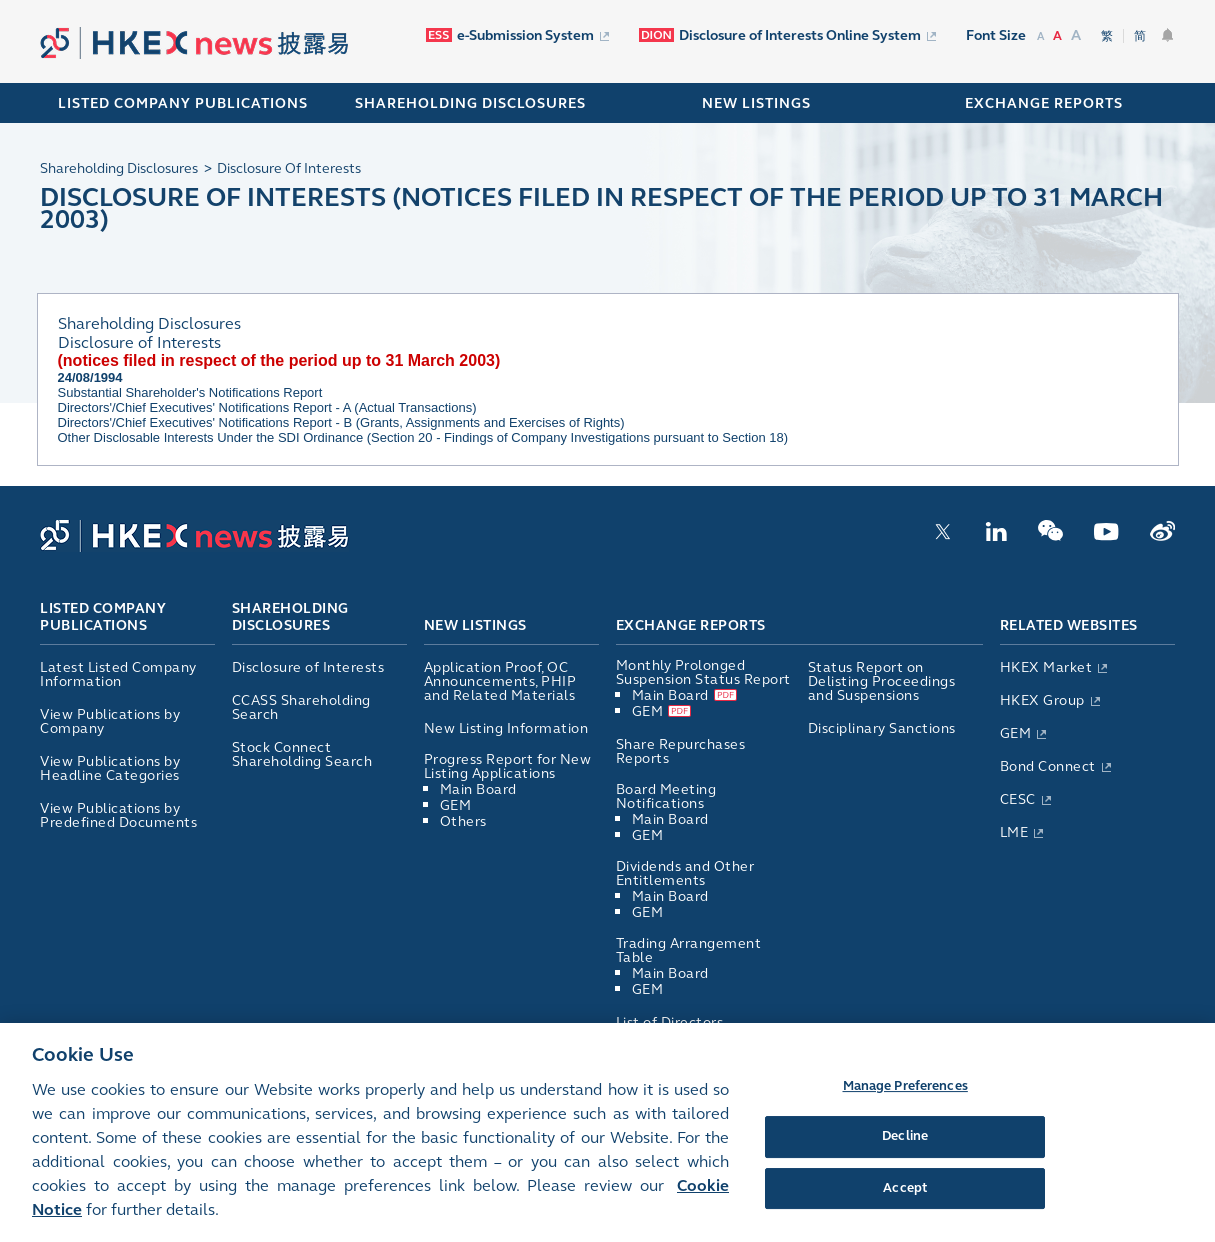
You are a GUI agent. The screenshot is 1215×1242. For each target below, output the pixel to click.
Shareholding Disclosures (290, 618)
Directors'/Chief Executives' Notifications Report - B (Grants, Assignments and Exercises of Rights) (341, 422)
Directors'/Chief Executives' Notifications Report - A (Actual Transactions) (267, 407)
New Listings (475, 625)
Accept (905, 1197)
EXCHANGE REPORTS (1044, 103)
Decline (905, 1146)
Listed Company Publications (183, 103)
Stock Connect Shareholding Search (302, 754)
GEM (456, 805)
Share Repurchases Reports (681, 751)
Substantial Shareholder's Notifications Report (190, 392)
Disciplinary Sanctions (882, 728)
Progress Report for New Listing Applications (508, 766)
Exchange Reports (691, 625)
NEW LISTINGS (756, 103)
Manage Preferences (905, 1095)
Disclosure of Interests (308, 667)
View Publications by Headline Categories (110, 768)
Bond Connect (1048, 766)
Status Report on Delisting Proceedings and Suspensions (882, 681)
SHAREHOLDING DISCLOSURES (470, 103)
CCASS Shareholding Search (301, 707)
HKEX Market (1046, 667)
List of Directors (670, 1022)
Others (463, 821)
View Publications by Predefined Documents (118, 815)
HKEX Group (1042, 700)
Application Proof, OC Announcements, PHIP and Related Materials (500, 681)
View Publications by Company (110, 721)
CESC (1018, 799)
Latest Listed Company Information (118, 674)
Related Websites (1069, 625)
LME (1014, 832)
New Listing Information (506, 728)
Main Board (478, 789)
